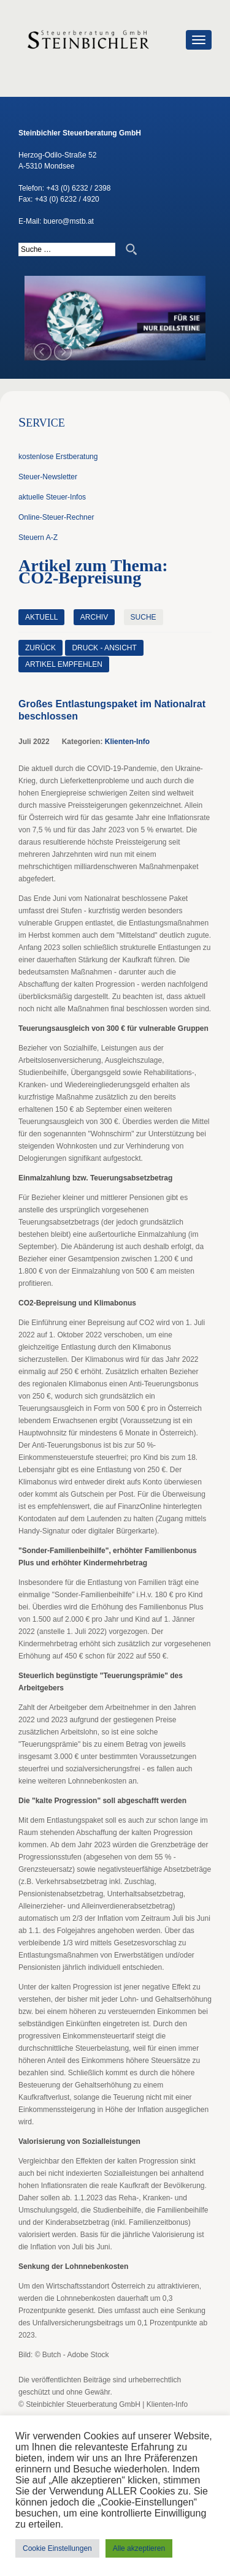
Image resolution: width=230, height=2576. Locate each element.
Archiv (94, 617)
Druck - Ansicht (104, 648)
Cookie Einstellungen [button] (57, 2548)
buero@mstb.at (69, 221)
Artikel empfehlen (63, 664)
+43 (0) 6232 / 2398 (78, 188)
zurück (40, 648)
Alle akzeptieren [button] (139, 2548)
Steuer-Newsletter (47, 477)
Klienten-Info (127, 741)
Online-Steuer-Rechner (56, 517)
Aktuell (41, 617)
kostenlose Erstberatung (58, 456)
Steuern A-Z (38, 537)
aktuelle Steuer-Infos (52, 497)
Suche (143, 617)
